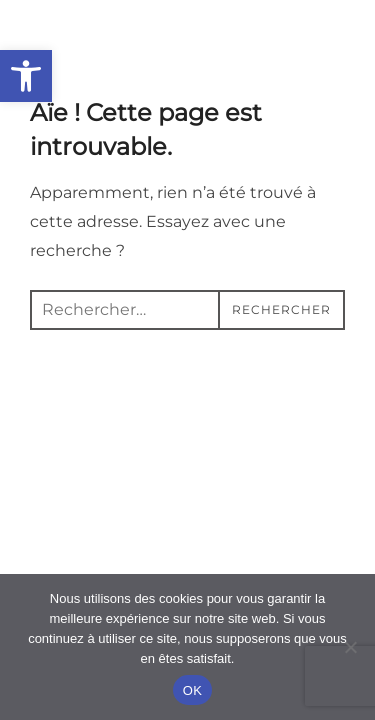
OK (192, 690)
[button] (26, 76)
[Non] (350, 647)
